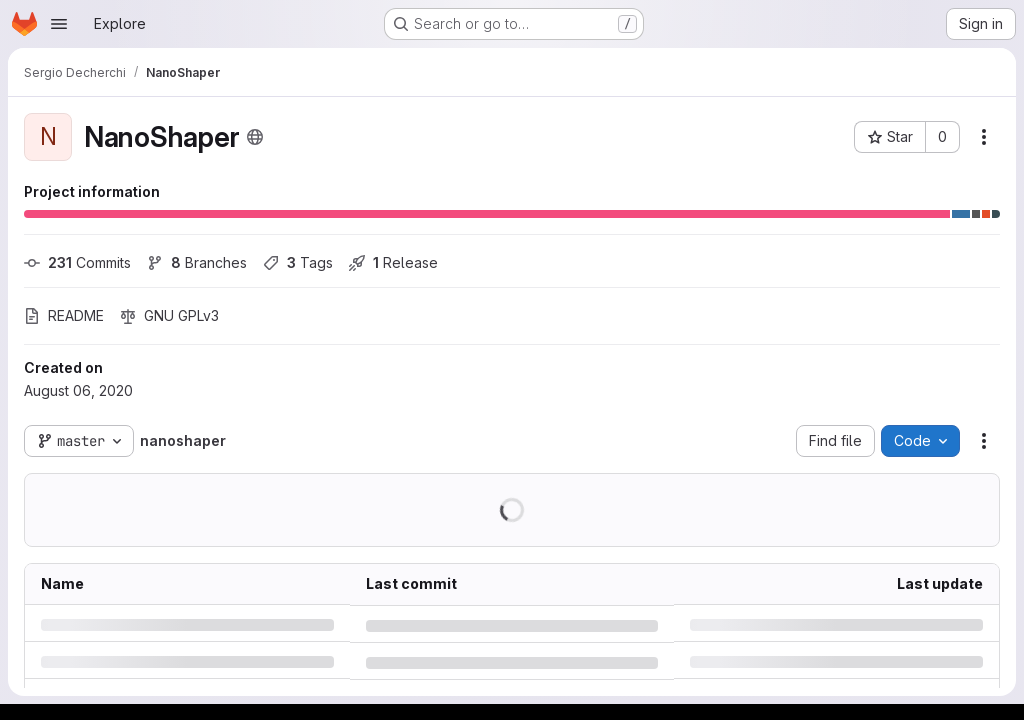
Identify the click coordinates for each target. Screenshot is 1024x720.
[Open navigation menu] (59, 24)
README (64, 315)
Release (393, 262)
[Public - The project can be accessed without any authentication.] (255, 137)
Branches (197, 262)
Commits (77, 262)
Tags (298, 262)
